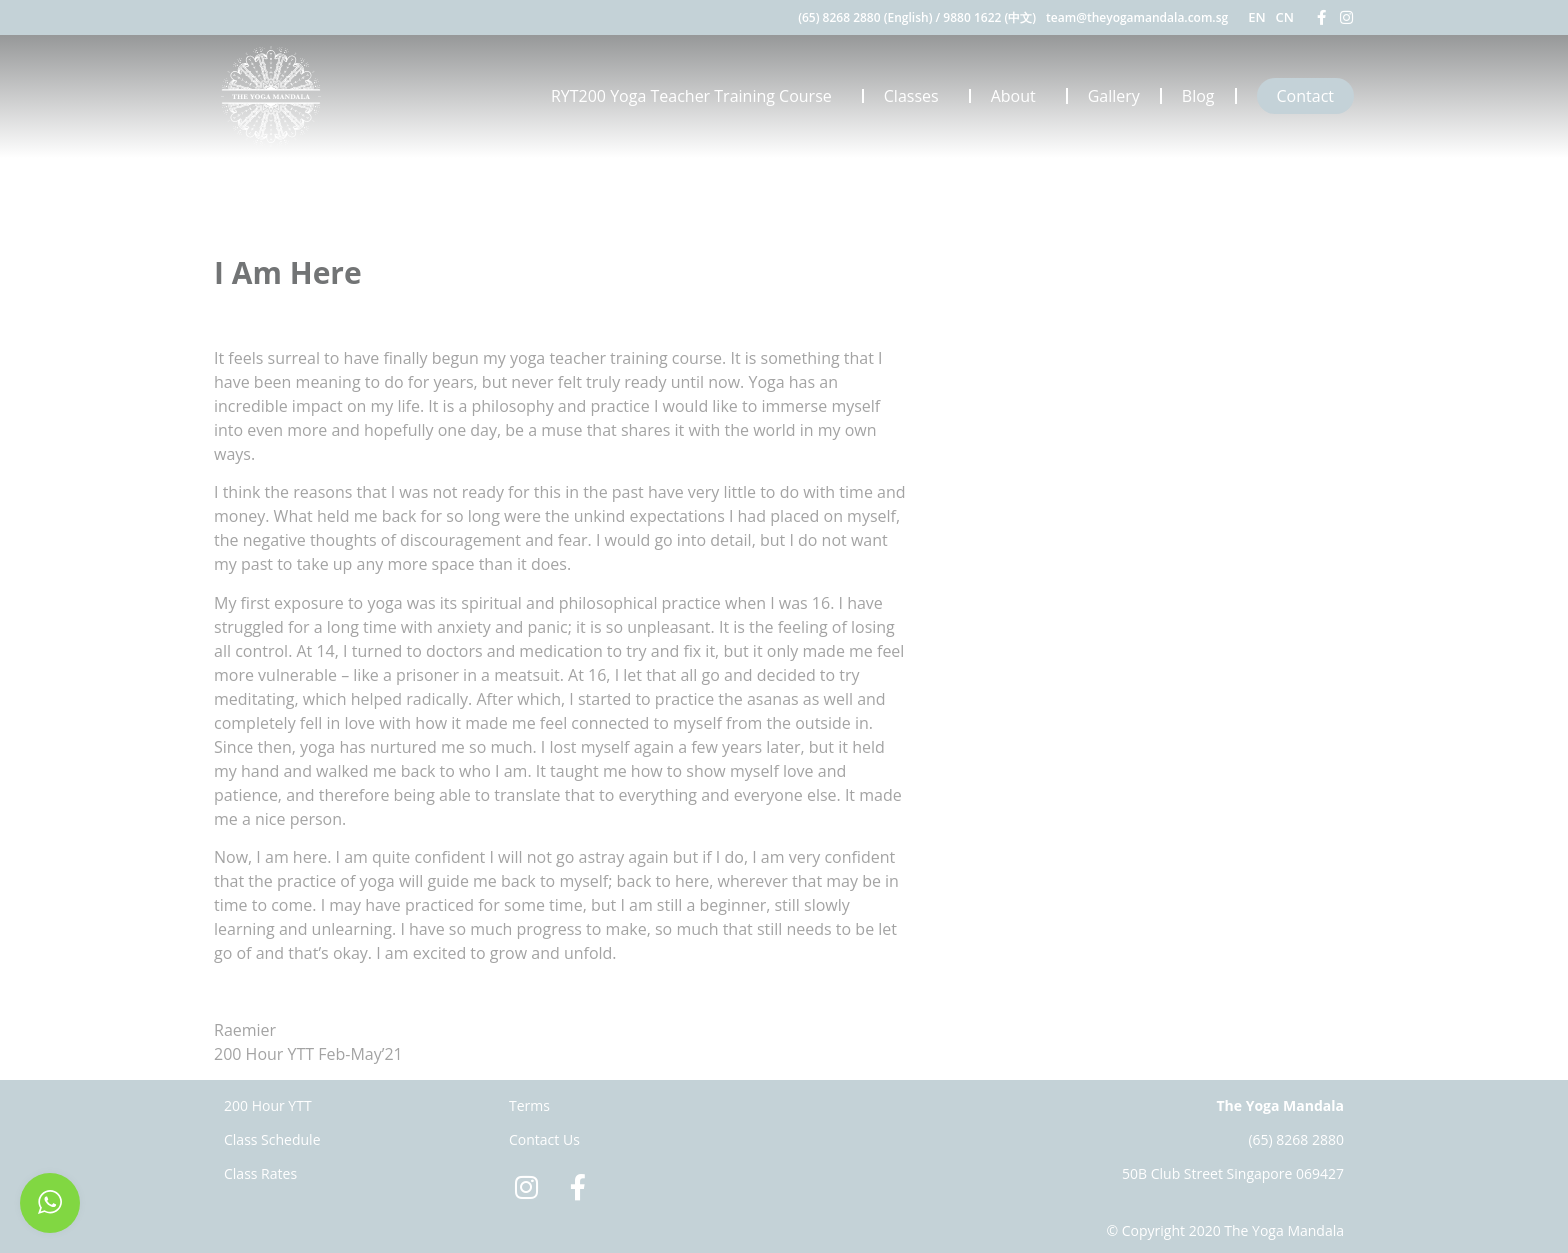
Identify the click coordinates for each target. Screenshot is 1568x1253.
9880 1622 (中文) (989, 17)
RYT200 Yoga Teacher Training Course (696, 96)
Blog (1198, 96)
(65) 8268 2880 (1296, 1139)
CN (1285, 17)
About (1018, 96)
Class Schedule (272, 1139)
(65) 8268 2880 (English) (865, 17)
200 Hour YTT (268, 1105)
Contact (1305, 96)
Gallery (1114, 96)
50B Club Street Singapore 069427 (1233, 1173)
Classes (916, 96)
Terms (529, 1105)
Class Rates (260, 1173)
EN (1256, 17)
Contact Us (544, 1139)
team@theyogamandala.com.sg (1137, 17)
